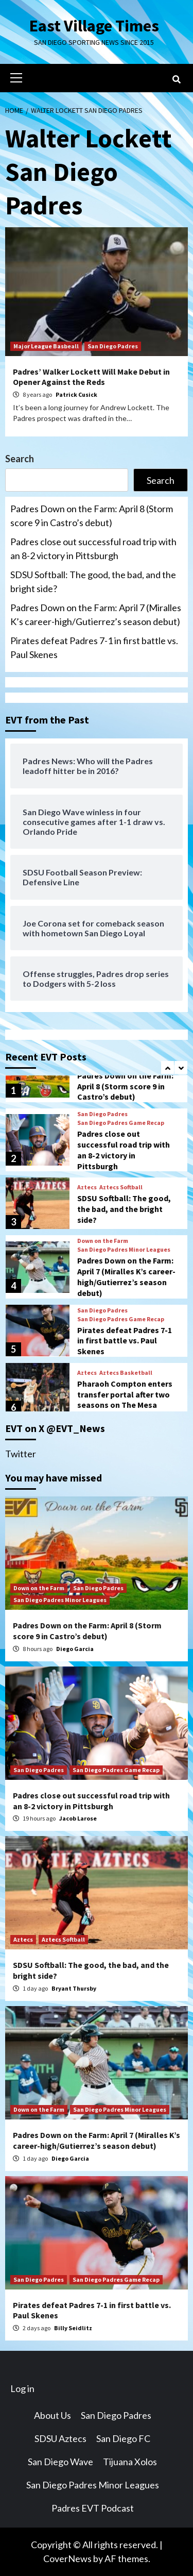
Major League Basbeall (46, 346)
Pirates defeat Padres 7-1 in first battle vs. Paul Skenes (94, 647)
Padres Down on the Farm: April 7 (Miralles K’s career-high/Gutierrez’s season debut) (95, 614)
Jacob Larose (78, 1818)
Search (19, 458)
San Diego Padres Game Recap (120, 1123)
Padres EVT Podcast (92, 2508)
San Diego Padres (112, 346)
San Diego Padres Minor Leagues (123, 1250)
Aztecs (87, 1187)
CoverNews (67, 2558)
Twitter (20, 1453)
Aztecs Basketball (125, 1373)
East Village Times (94, 25)
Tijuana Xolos (130, 2461)
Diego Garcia (75, 1649)
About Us (52, 2415)
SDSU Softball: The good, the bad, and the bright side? (93, 581)
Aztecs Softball (121, 1187)
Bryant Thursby (73, 1988)
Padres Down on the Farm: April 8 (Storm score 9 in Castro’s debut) (91, 515)
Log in (22, 2388)
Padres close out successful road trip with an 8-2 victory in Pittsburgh (93, 548)
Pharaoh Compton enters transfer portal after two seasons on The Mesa (124, 1394)
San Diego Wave (60, 2461)
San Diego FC (123, 2438)
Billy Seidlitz (73, 2328)
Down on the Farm (102, 1241)
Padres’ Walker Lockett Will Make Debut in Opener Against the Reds (91, 377)
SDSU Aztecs (60, 2438)
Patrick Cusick (76, 394)
